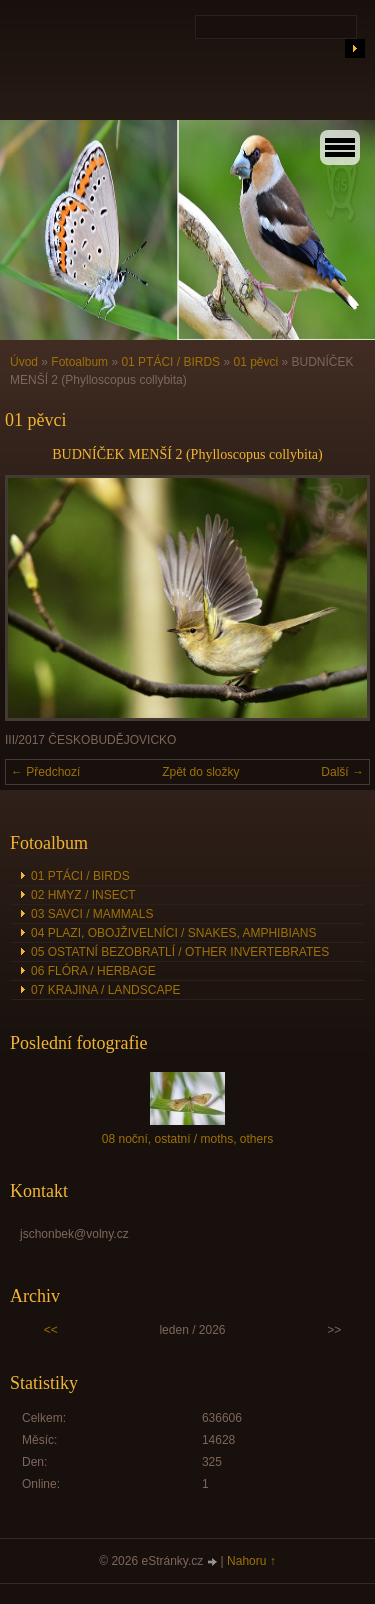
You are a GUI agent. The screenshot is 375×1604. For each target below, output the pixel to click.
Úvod (24, 362)
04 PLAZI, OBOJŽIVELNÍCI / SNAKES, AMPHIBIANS (173, 933)
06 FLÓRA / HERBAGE (93, 971)
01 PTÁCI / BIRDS (170, 362)
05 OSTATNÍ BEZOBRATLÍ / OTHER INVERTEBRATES (180, 952)
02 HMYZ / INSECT (83, 895)
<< (51, 1330)
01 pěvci (255, 362)
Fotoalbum (79, 362)
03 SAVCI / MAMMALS (92, 914)
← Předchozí (45, 772)
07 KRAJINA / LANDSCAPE (105, 990)
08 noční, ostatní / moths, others (187, 1139)
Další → (342, 772)
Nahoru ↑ (251, 1561)
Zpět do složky (200, 772)
